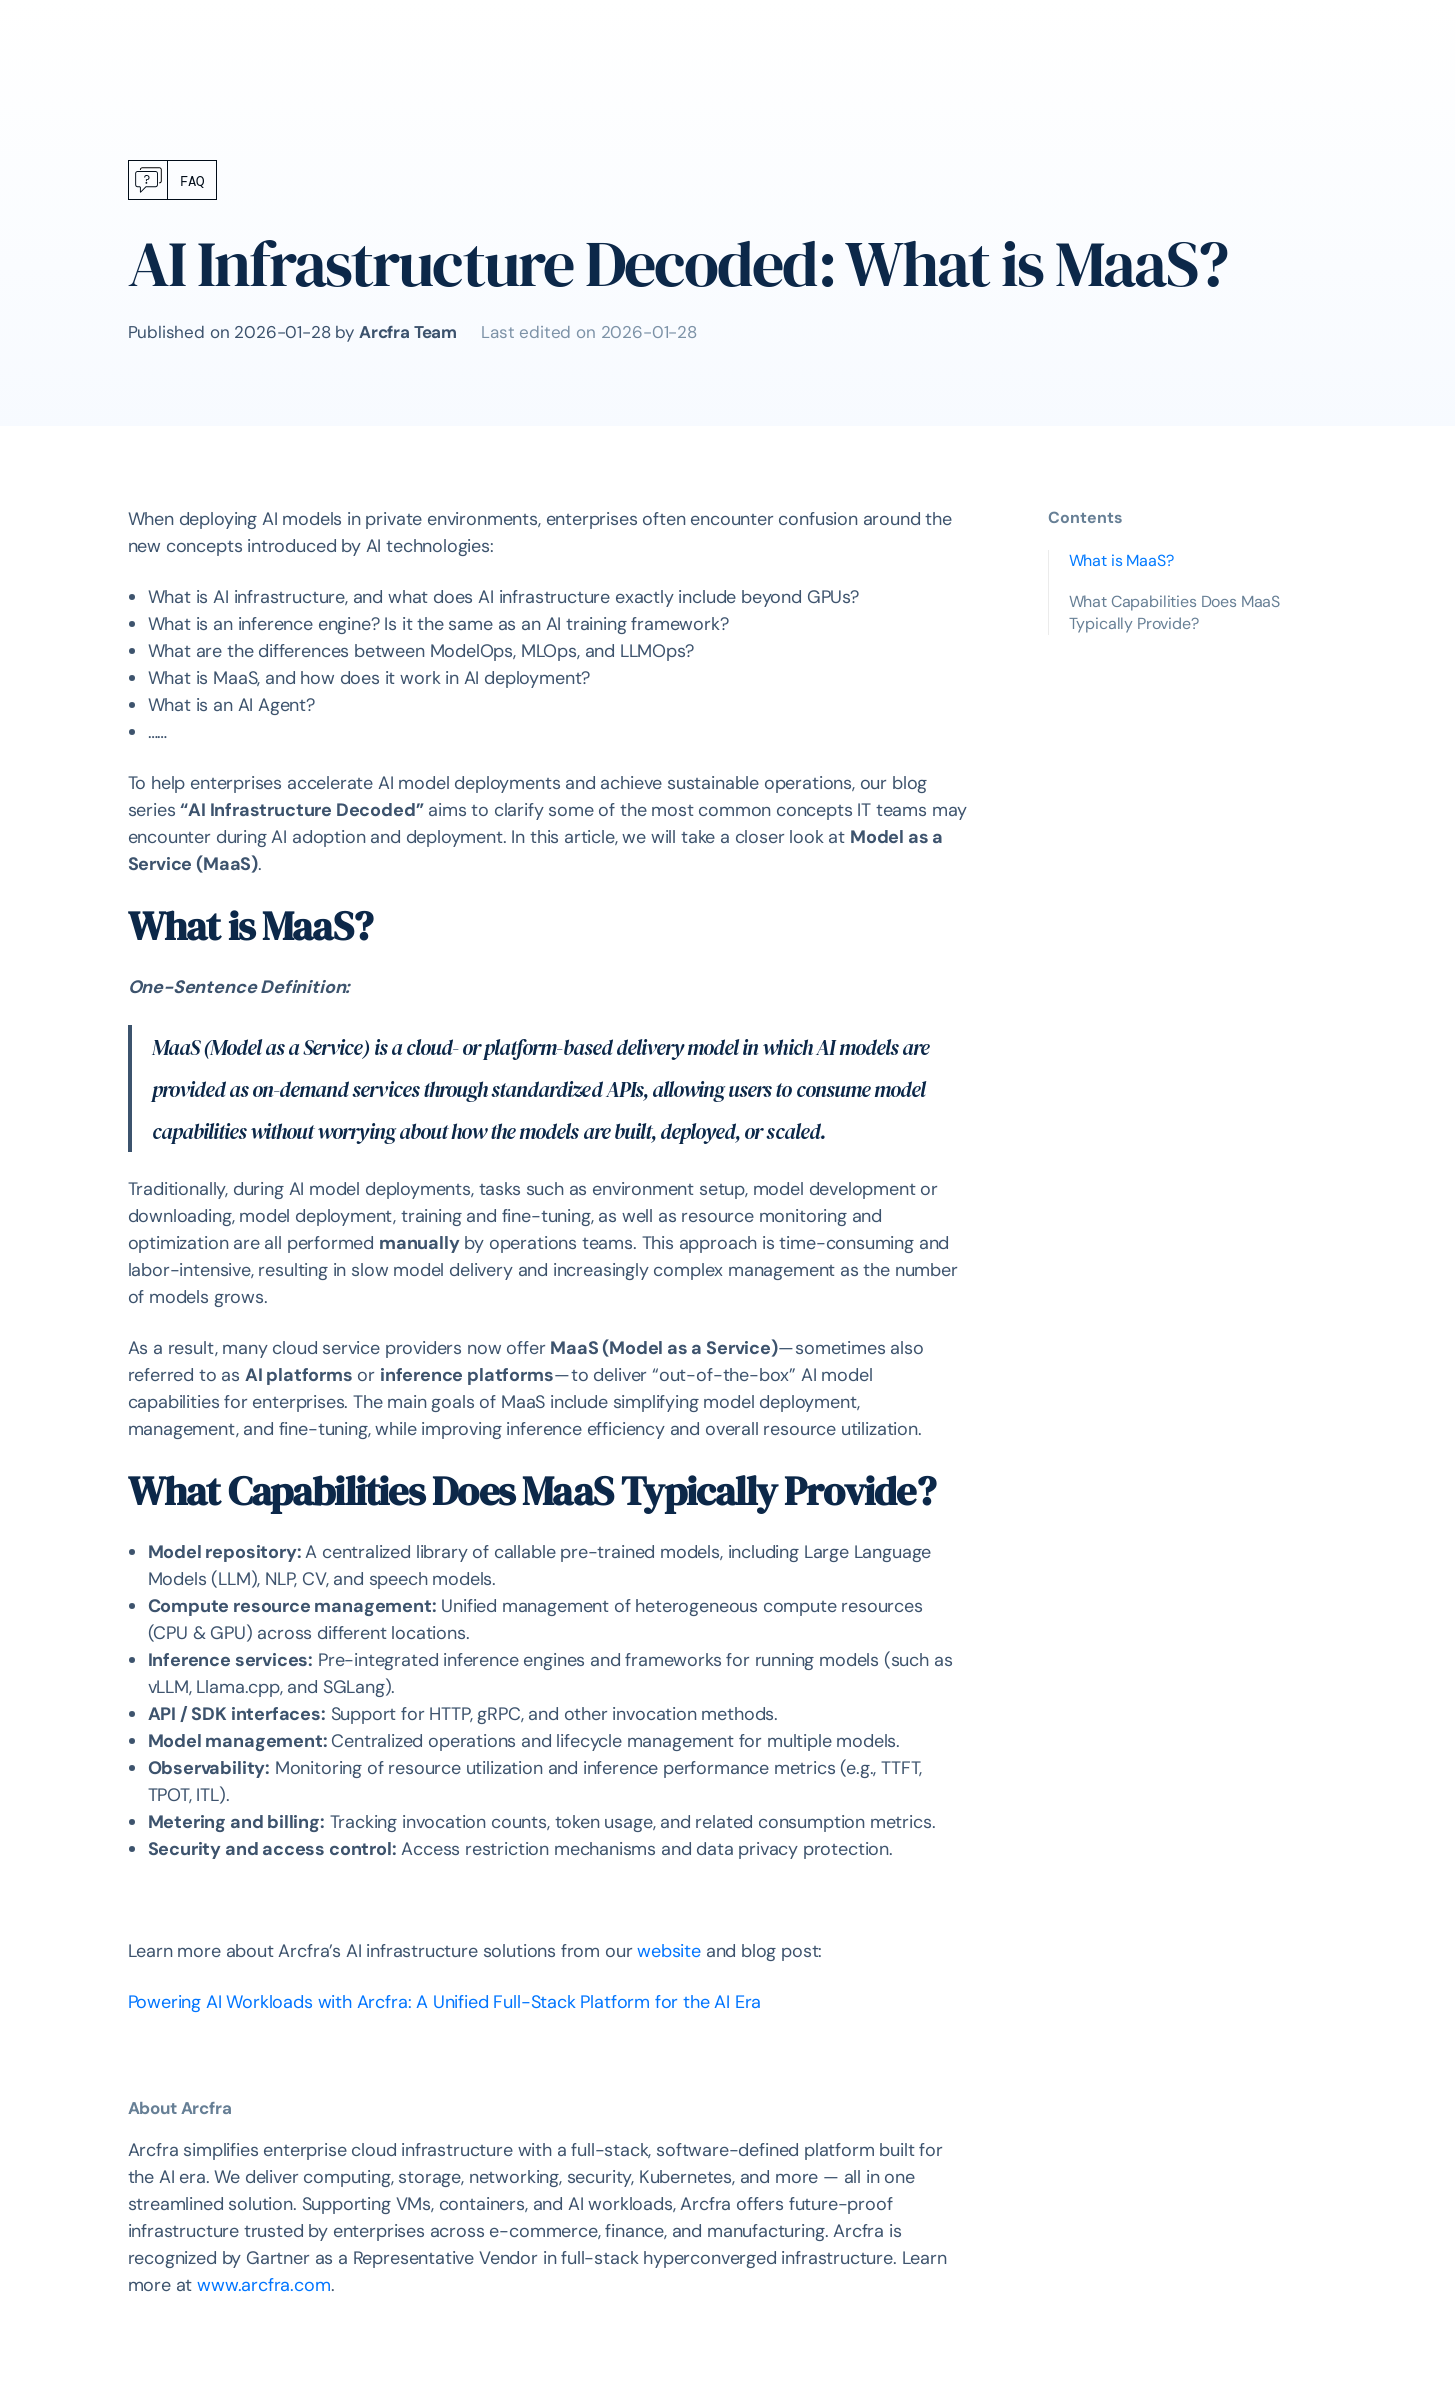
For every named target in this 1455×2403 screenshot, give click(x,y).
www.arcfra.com (261, 2285)
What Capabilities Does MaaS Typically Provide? (1175, 612)
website (669, 1951)
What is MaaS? (1121, 560)
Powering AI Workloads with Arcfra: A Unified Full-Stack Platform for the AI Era (445, 2002)
